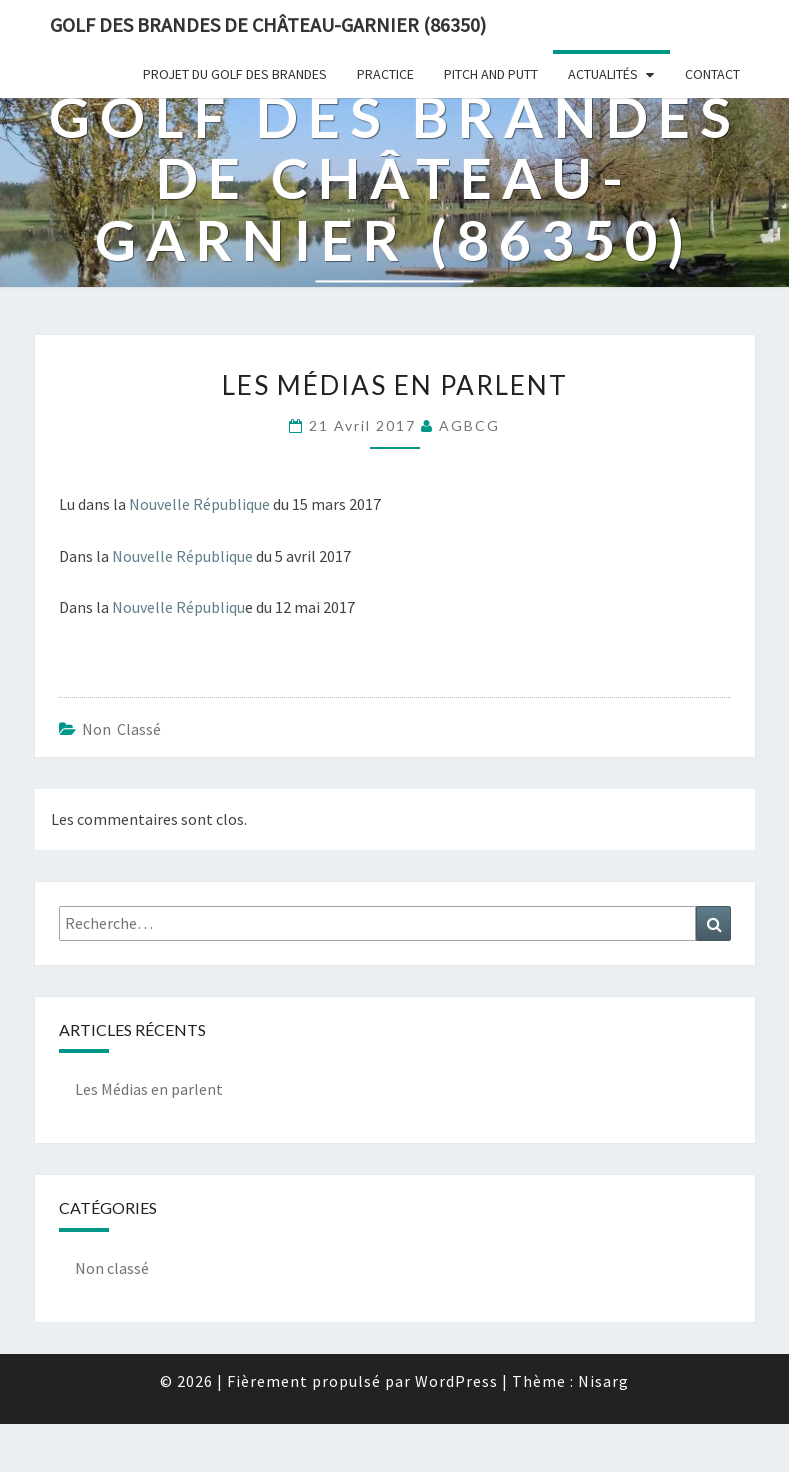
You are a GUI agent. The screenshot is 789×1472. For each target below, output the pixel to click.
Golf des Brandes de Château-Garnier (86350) (268, 24)
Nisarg (603, 1381)
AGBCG (469, 425)
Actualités (603, 74)
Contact (712, 74)
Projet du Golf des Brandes (235, 74)
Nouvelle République (199, 504)
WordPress (456, 1381)
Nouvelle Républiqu (178, 607)
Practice (385, 74)
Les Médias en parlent (149, 1089)
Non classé (121, 729)
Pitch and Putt (491, 74)
